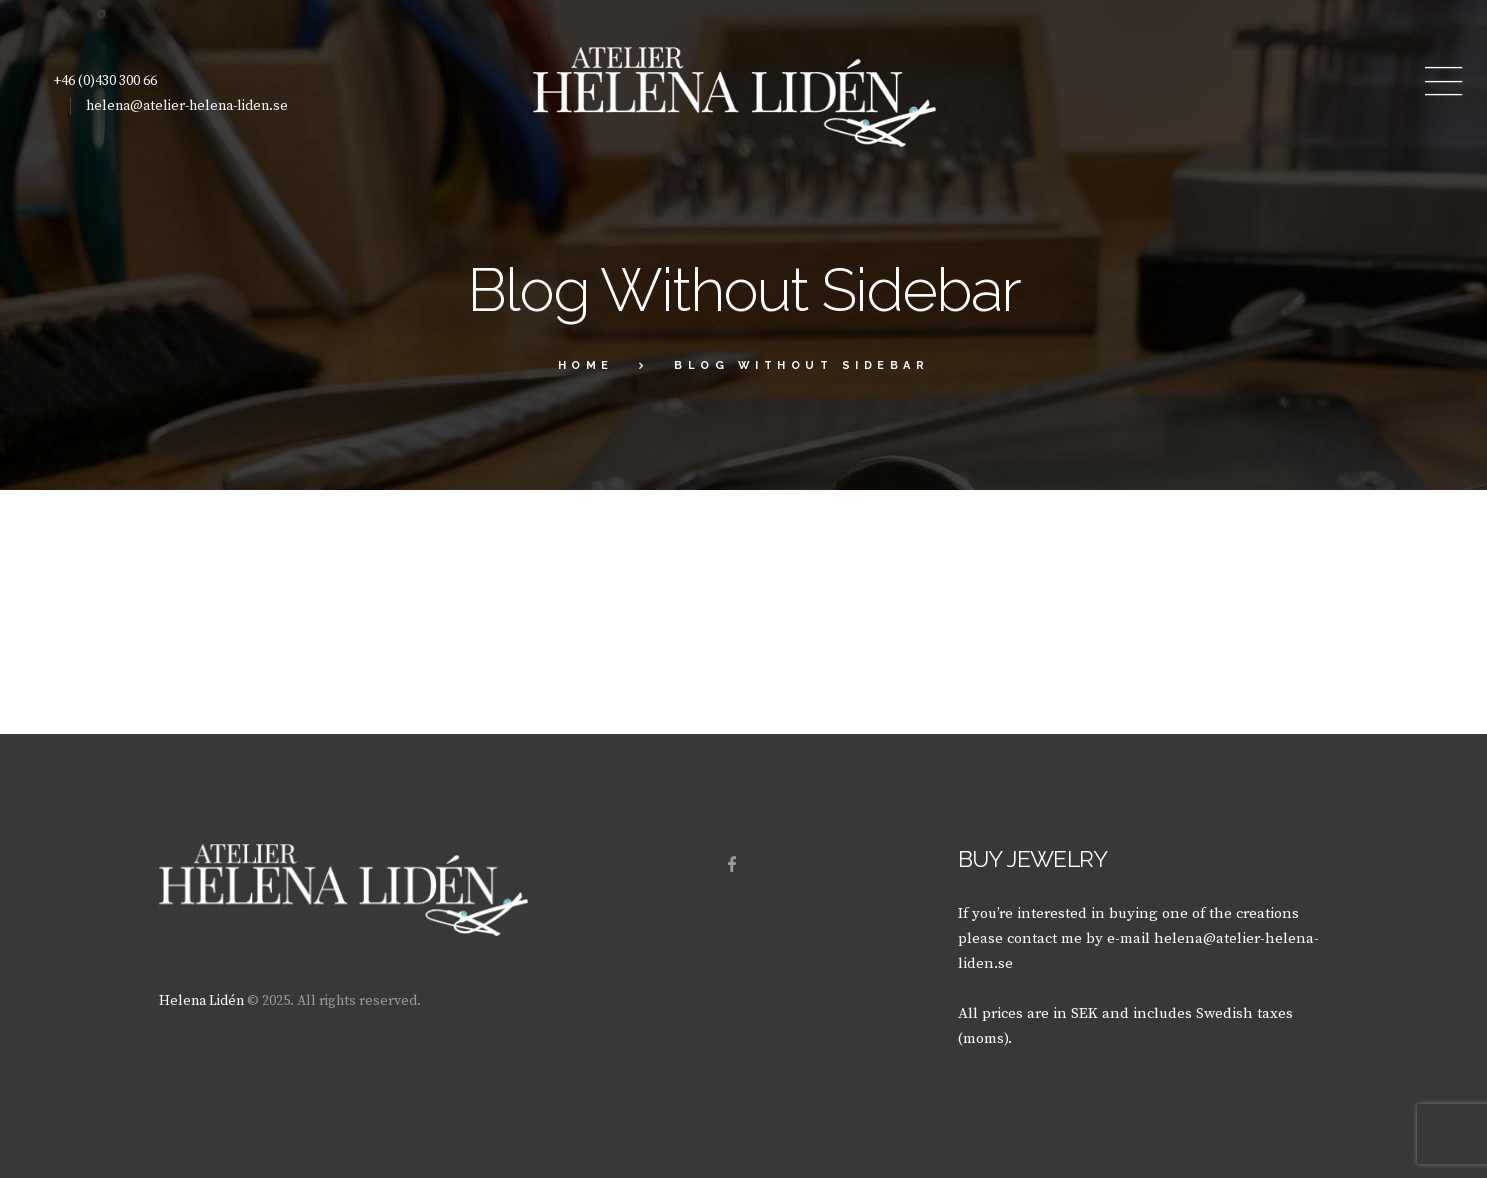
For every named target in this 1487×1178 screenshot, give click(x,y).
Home (586, 365)
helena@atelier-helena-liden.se (187, 106)
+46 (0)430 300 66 (105, 81)
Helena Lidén (201, 1001)
